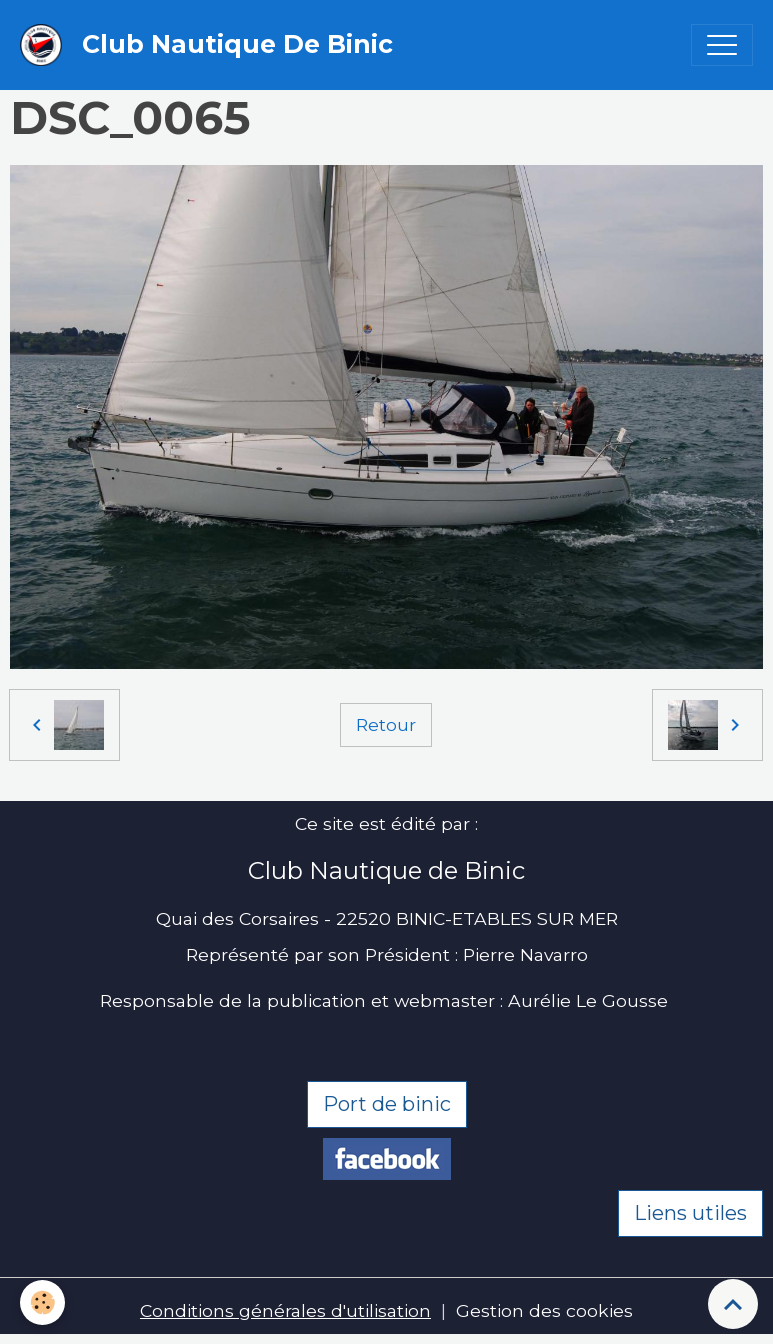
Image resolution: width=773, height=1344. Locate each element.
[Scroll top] (733, 1304)
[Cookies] (42, 1302)
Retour (386, 724)
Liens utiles (690, 1213)
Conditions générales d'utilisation (285, 1310)
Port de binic (387, 1104)
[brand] (211, 45)
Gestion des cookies (544, 1310)
